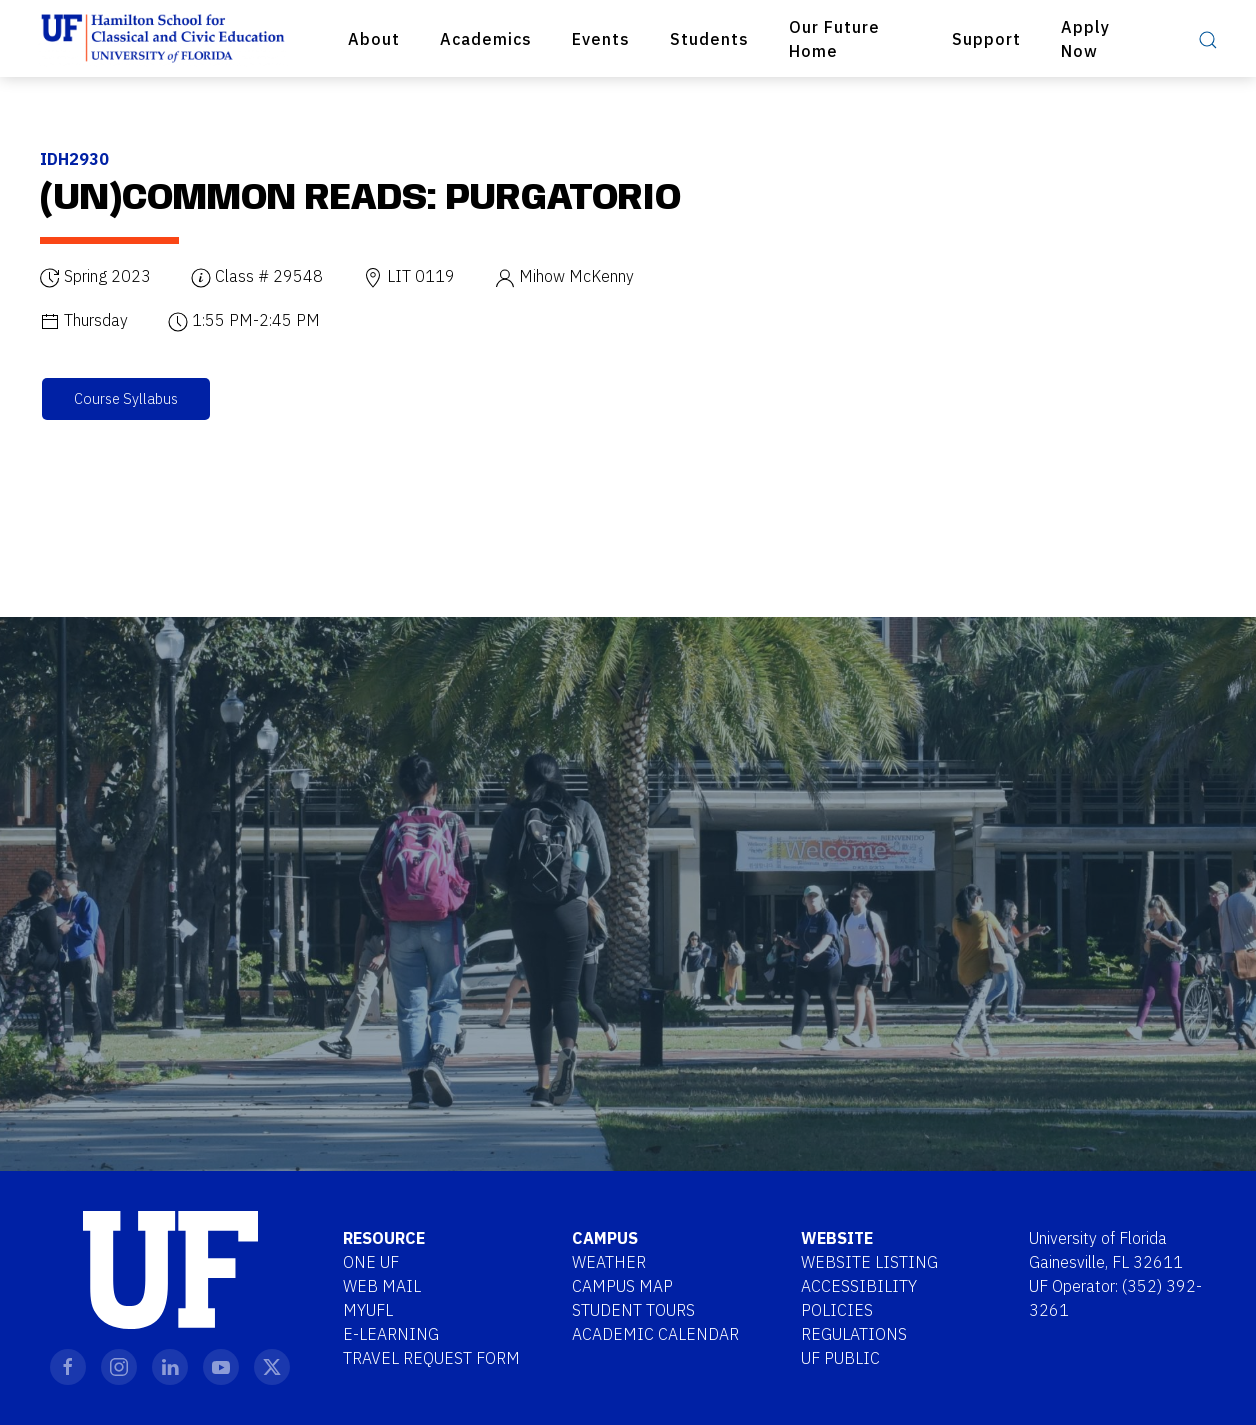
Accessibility (859, 1286)
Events (601, 39)
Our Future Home (834, 39)
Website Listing (869, 1262)
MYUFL (368, 1310)
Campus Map (622, 1286)
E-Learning (391, 1334)
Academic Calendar (655, 1334)
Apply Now (1085, 39)
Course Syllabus (126, 398)
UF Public (840, 1358)
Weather (609, 1262)
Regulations (854, 1334)
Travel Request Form (431, 1358)
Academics (486, 39)
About (374, 39)
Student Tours (633, 1310)
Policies (837, 1310)
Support (986, 39)
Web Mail (382, 1286)
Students (709, 39)
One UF (371, 1262)
